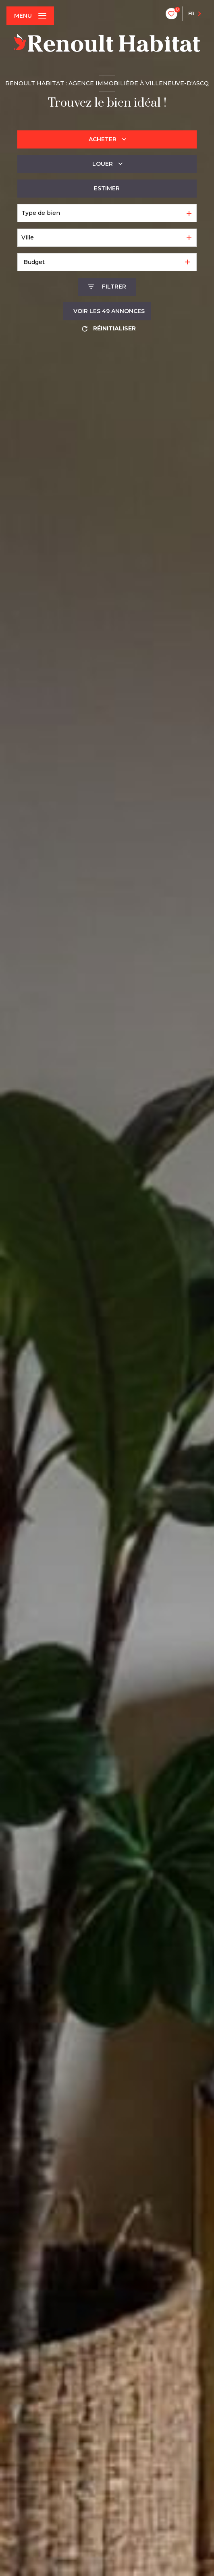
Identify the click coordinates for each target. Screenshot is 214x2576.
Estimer (107, 188)
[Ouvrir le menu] (30, 15)
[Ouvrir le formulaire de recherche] (107, 287)
